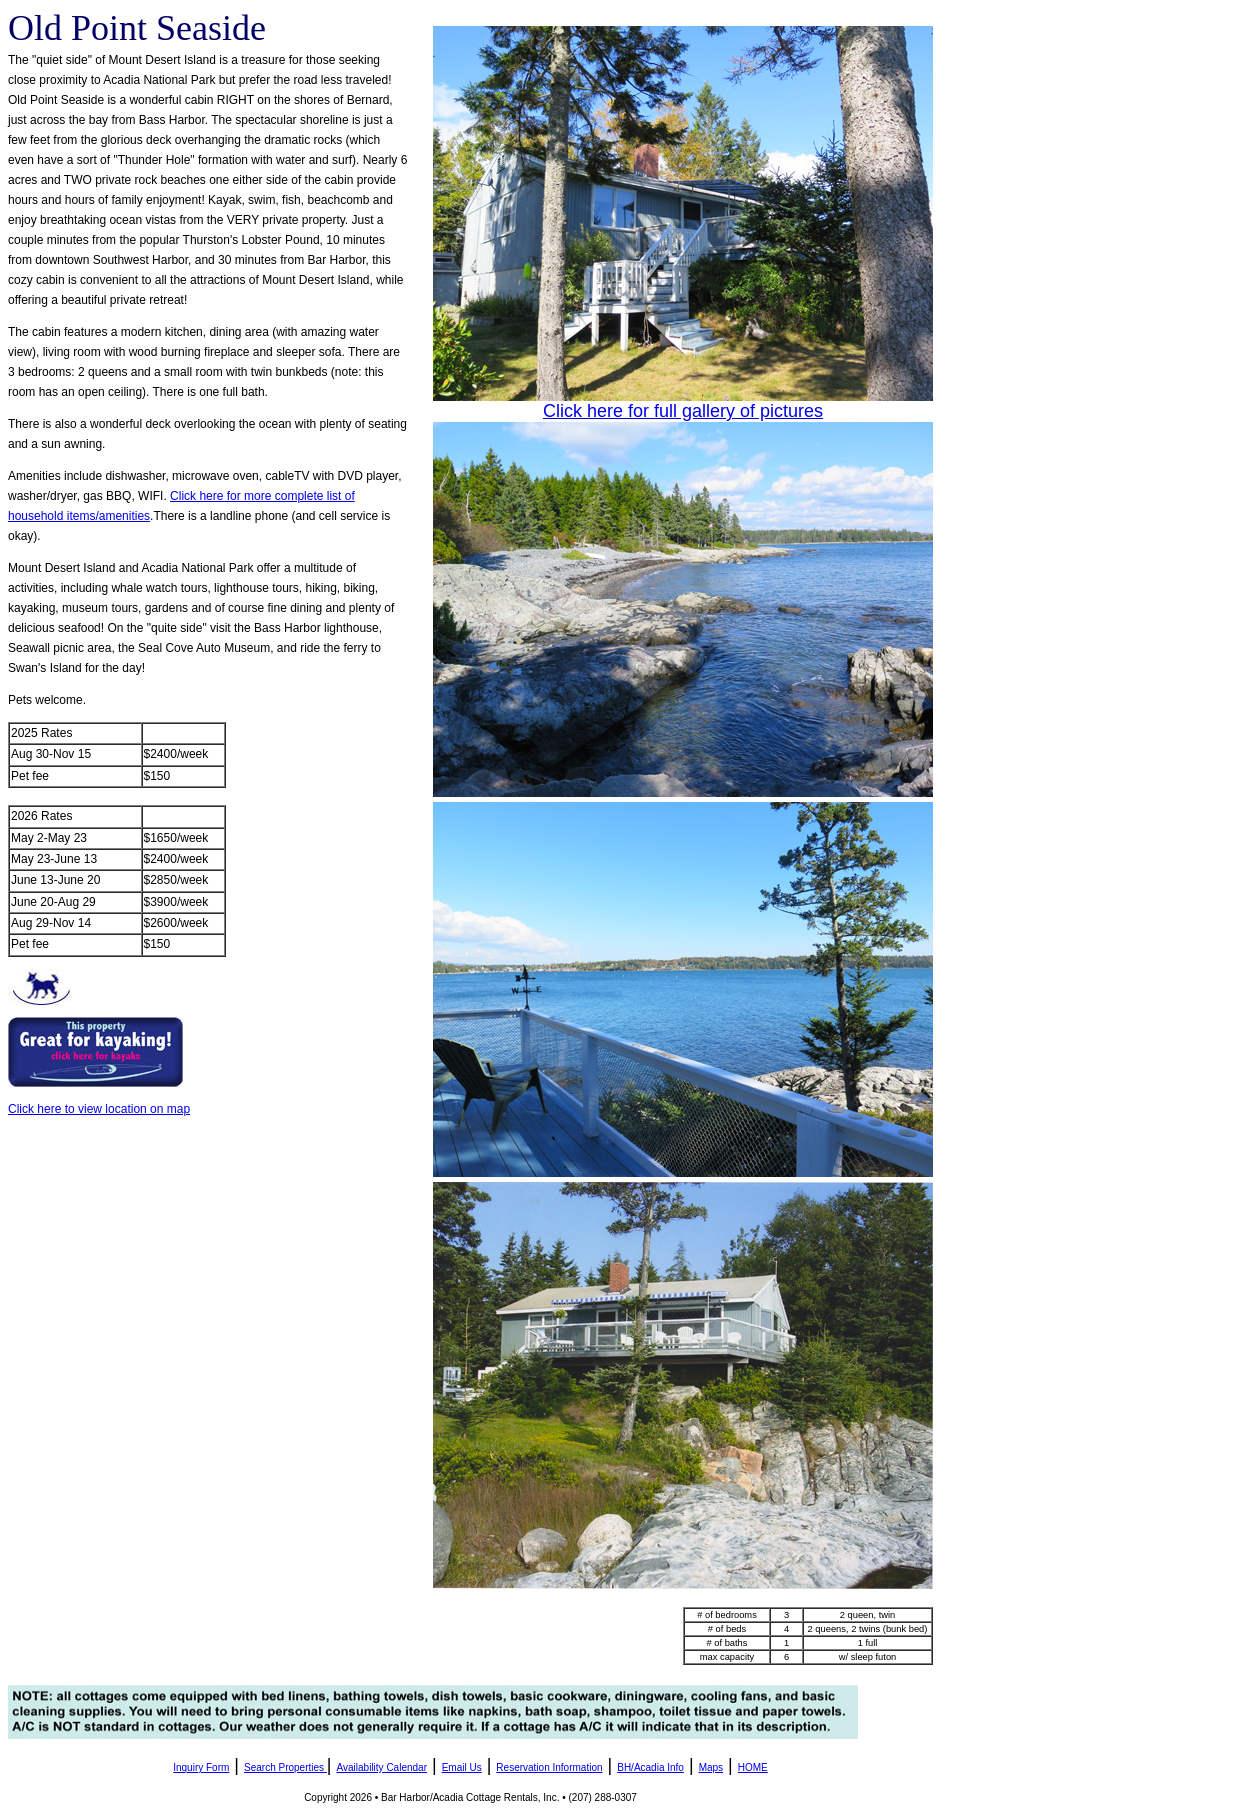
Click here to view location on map (99, 1109)
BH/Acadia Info (650, 1767)
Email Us (462, 1767)
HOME (753, 1767)
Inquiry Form (201, 1767)
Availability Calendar (382, 1767)
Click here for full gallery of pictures (683, 411)
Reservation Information (549, 1767)
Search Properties (284, 1767)
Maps (711, 1767)
